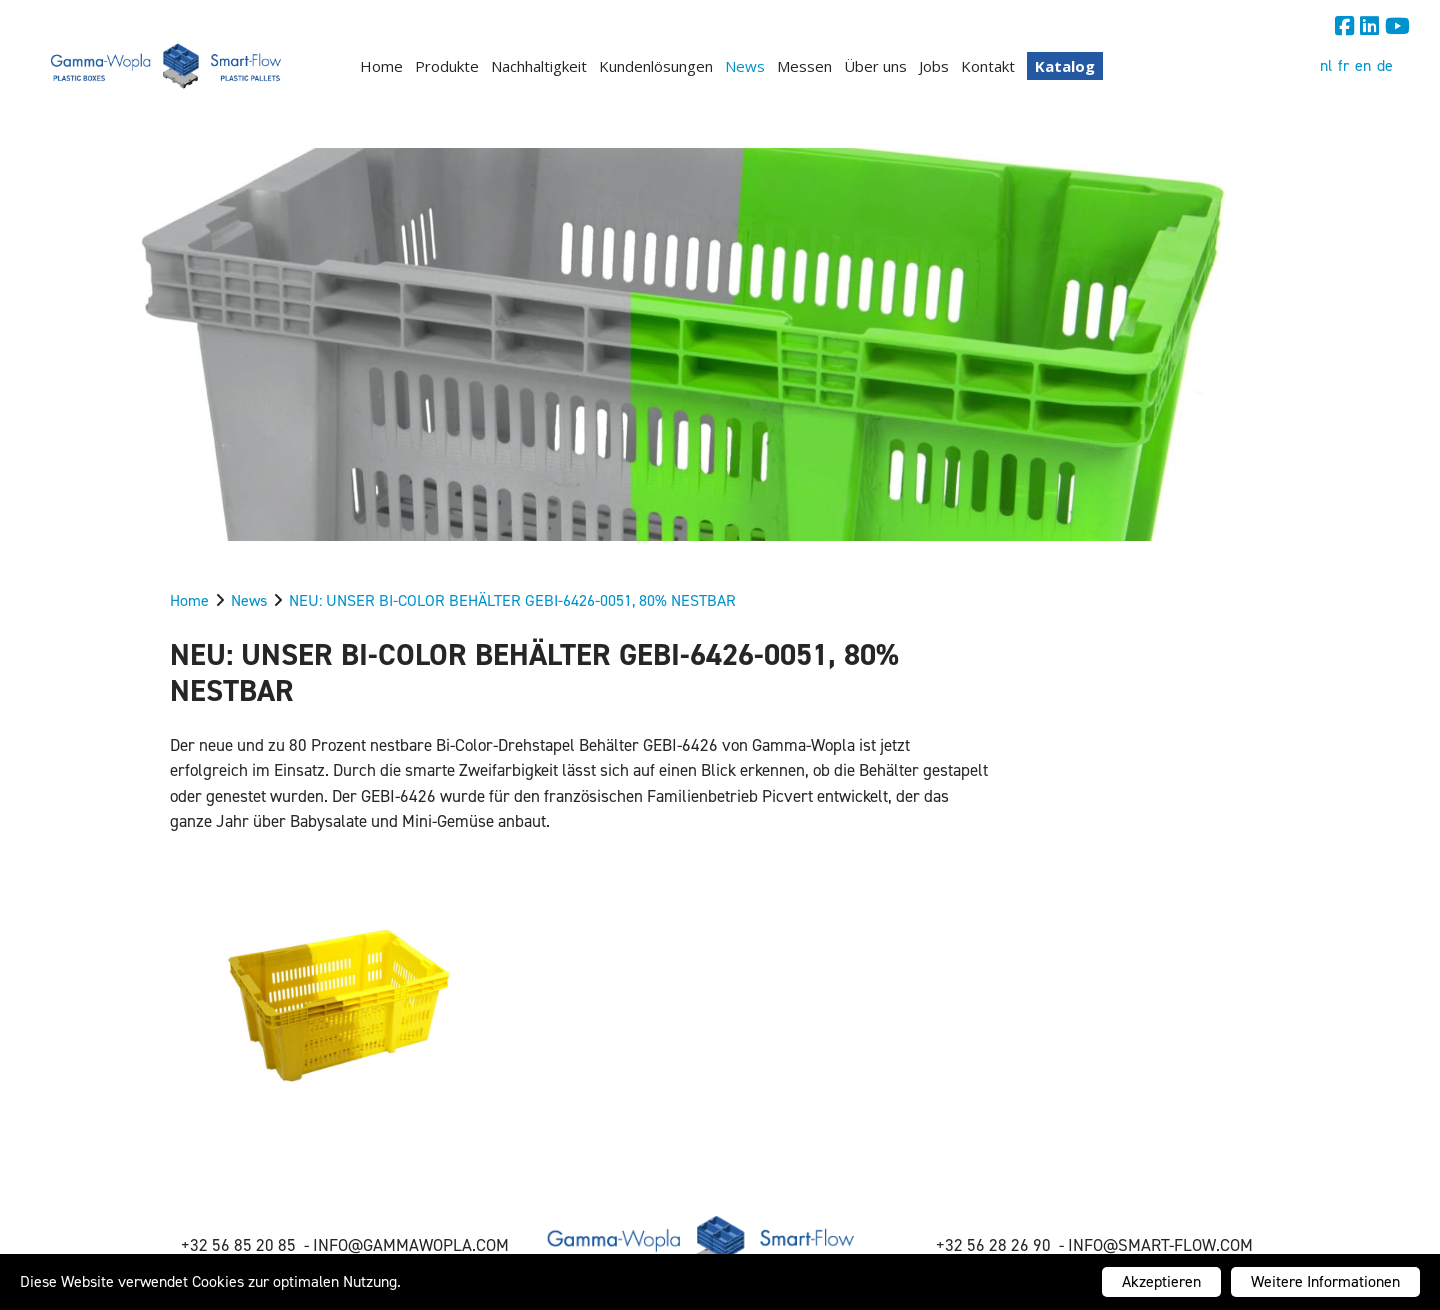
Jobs (934, 66)
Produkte (447, 66)
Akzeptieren (1161, 1281)
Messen (804, 66)
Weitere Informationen (1325, 1281)
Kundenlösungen (656, 66)
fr (1343, 65)
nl (1326, 65)
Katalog (1065, 66)
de (1385, 65)
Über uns (875, 66)
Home (381, 66)
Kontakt (988, 66)
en (1363, 65)
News (745, 66)
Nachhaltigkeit (539, 66)
